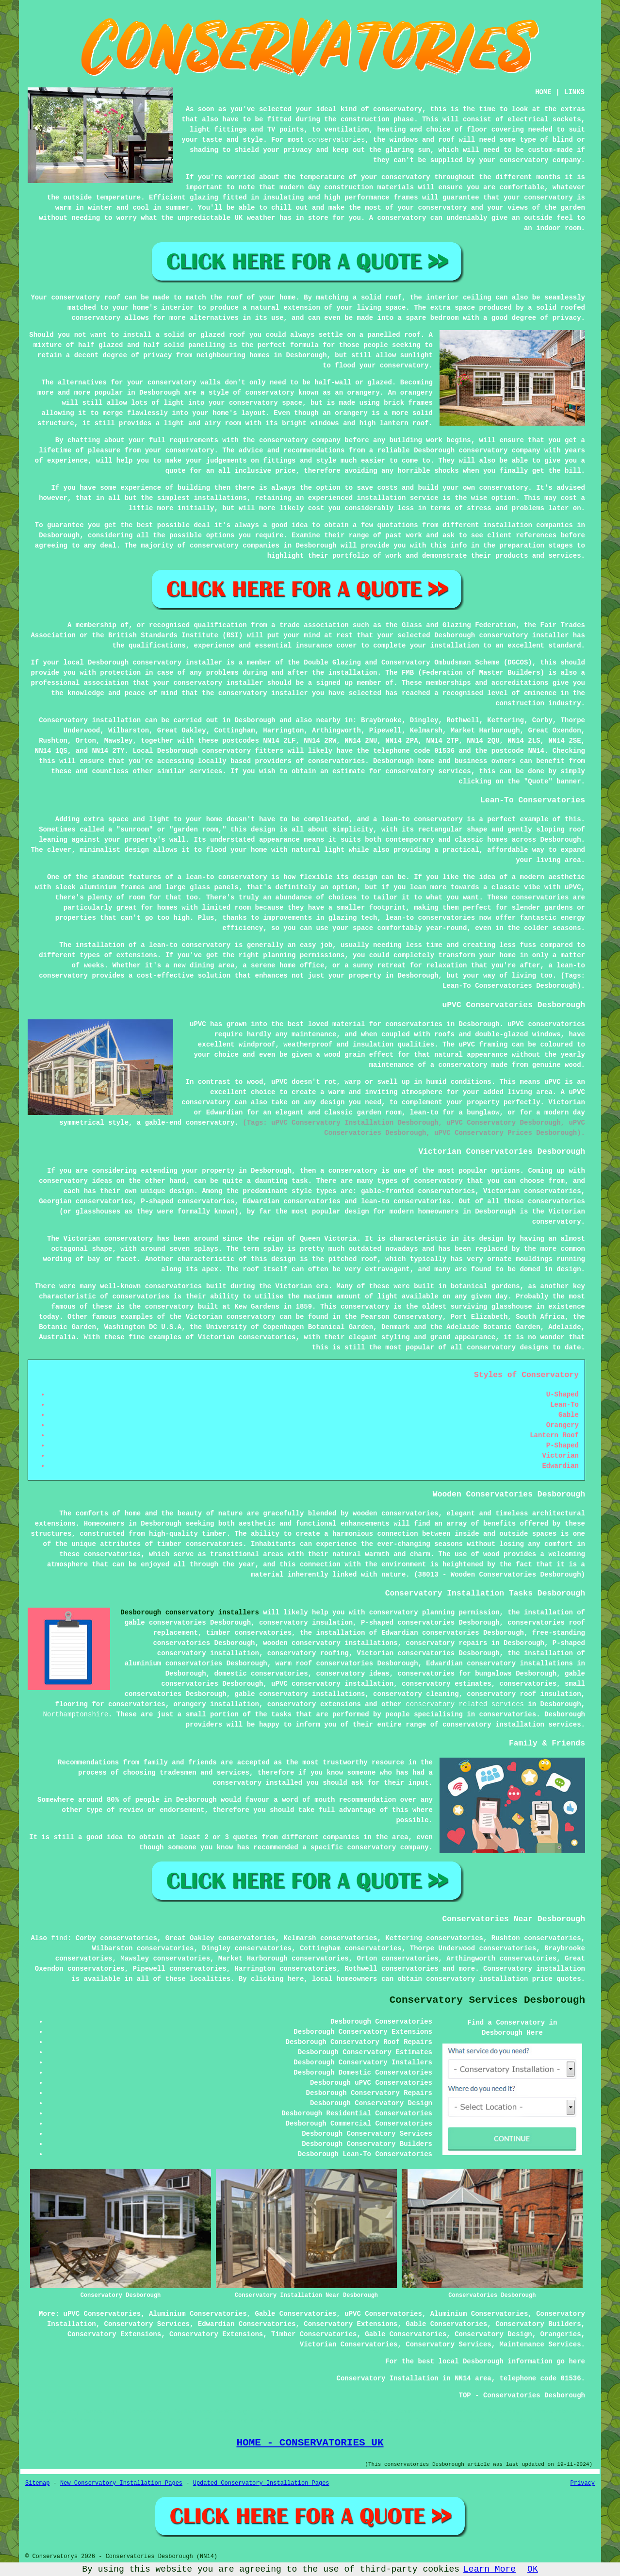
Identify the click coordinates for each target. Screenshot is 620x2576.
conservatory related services (465, 1704)
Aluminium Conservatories (198, 2314)
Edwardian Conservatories (247, 2324)
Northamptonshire (75, 1714)
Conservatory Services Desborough (487, 2000)
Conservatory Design (493, 2334)
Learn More (489, 2569)
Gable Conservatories (295, 2314)
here (296, 1979)
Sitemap (37, 2483)
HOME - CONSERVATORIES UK (309, 2442)
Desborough (254, 720)
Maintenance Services (540, 2344)
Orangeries (560, 2334)
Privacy (583, 2483)
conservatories (336, 140)
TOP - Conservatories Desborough (522, 2395)
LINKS (574, 92)
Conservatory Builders (538, 2324)
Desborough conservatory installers (189, 1612)
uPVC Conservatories (102, 2314)
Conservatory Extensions (350, 2324)
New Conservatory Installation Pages (121, 2483)
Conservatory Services (147, 2324)
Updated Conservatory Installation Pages (261, 2483)
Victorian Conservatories (349, 2344)
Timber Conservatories (314, 2334)
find (59, 1938)
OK (532, 2569)
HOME (543, 92)
